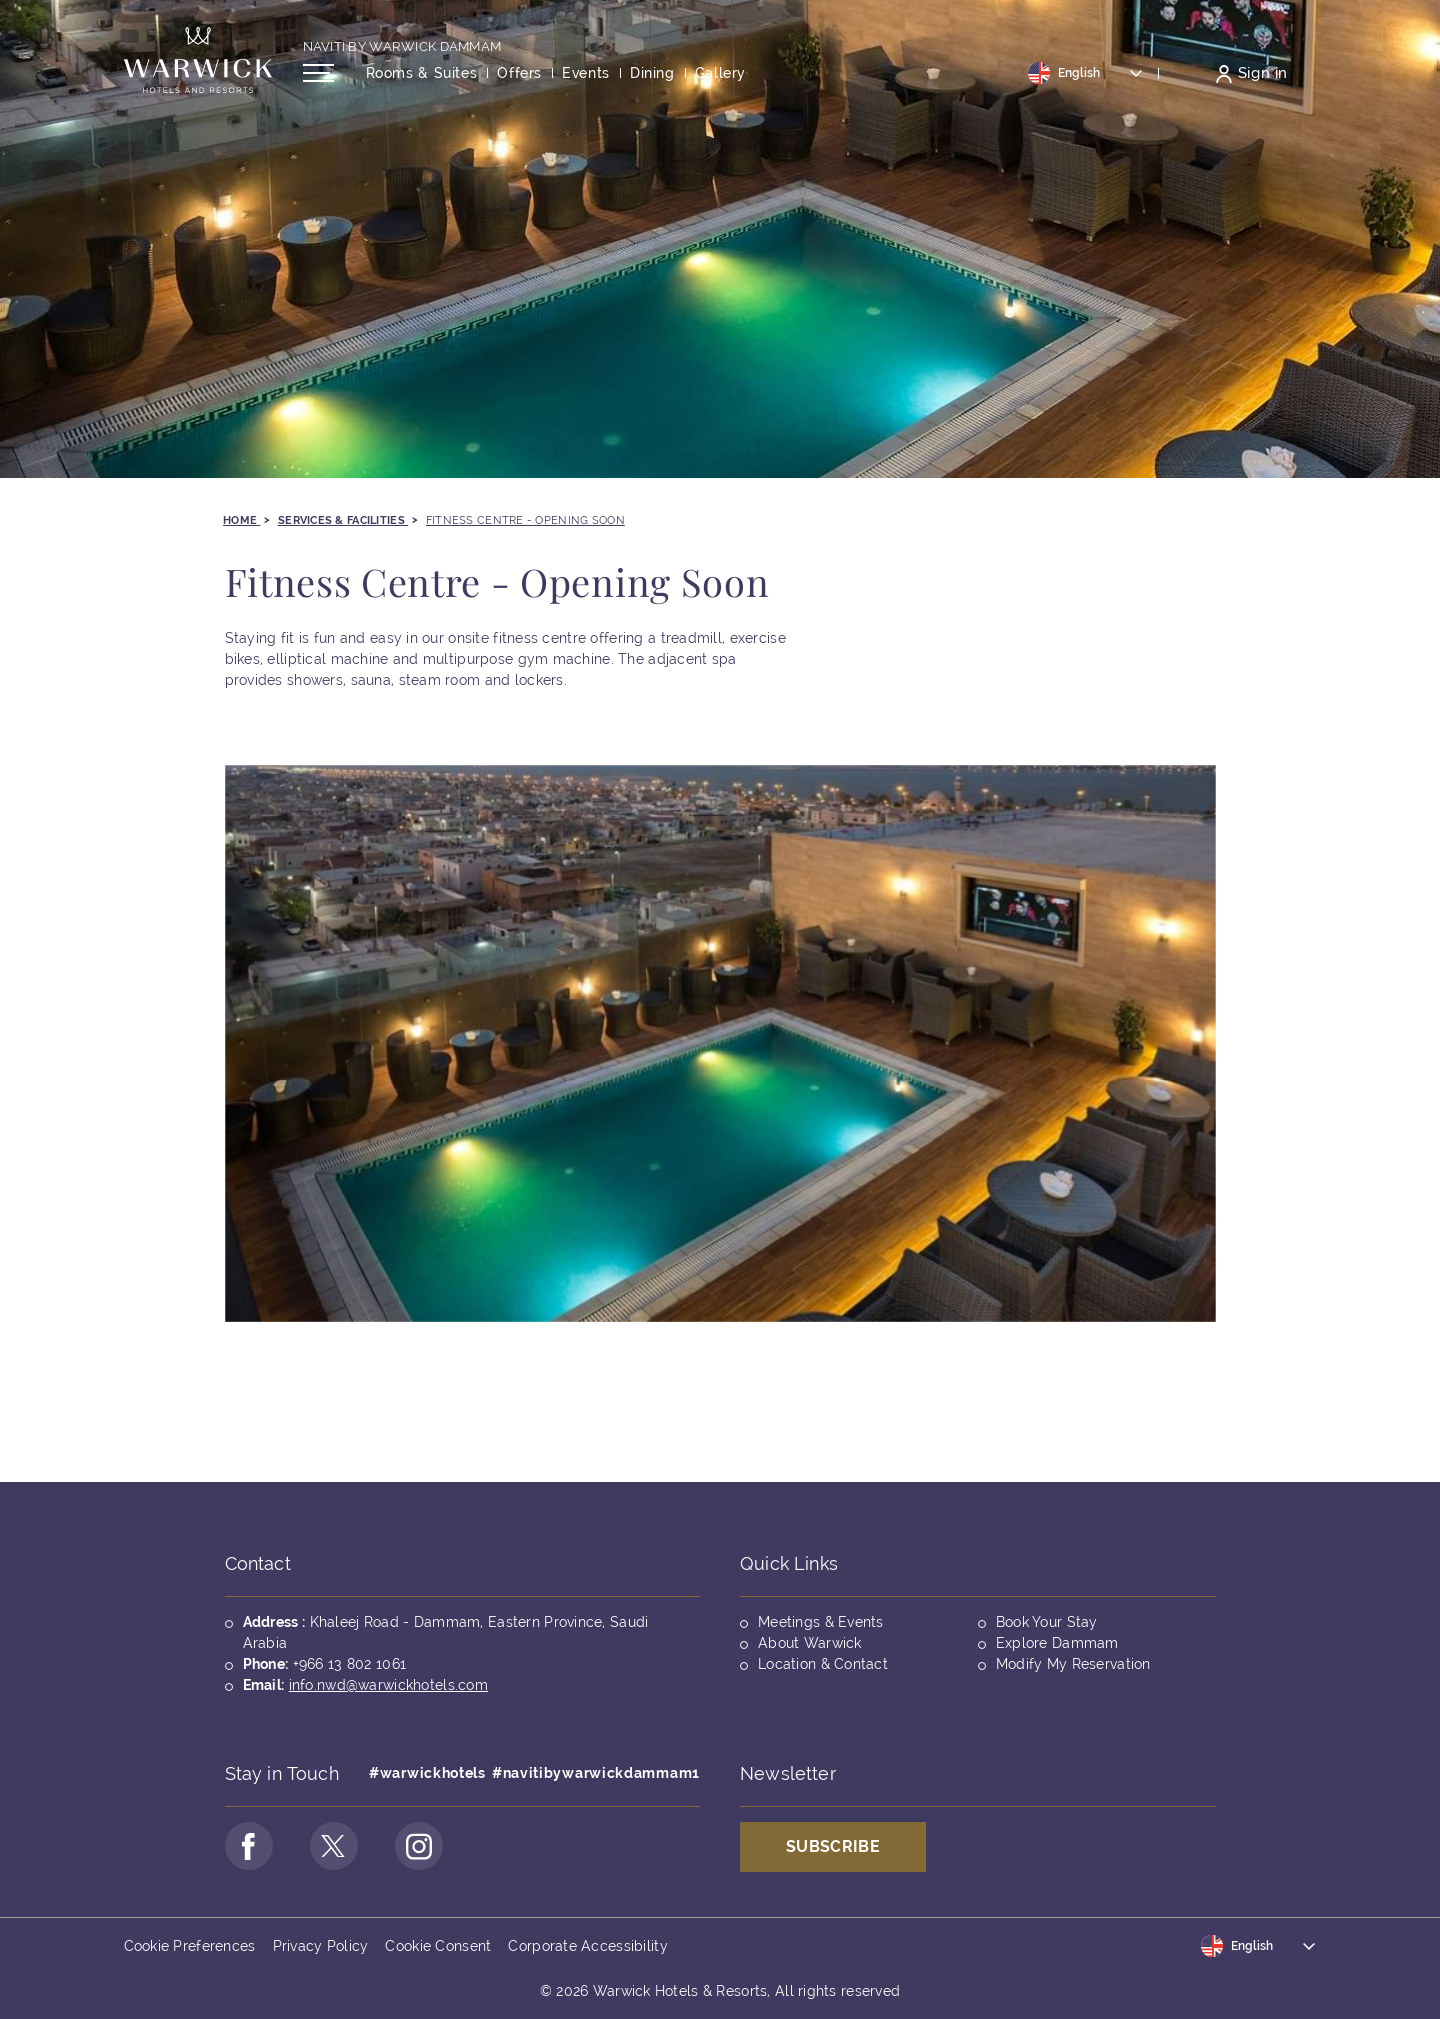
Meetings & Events (821, 1622)
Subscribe (833, 1846)
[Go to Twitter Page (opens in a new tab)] (334, 1846)
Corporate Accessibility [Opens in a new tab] (587, 1946)
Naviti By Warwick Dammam (402, 46)
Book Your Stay (1047, 1622)
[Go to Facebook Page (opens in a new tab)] (249, 1846)
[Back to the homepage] (198, 60)
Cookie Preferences (190, 1946)
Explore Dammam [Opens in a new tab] (1057, 1643)
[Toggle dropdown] (1086, 73)
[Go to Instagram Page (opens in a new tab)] (419, 1846)
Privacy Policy (321, 1946)
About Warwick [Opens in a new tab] (810, 1643)
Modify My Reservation (1073, 1664)
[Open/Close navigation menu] (318, 73)
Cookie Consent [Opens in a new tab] (438, 1946)
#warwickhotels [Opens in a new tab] (427, 1773)
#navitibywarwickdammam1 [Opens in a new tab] (596, 1773)
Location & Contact (823, 1664)
